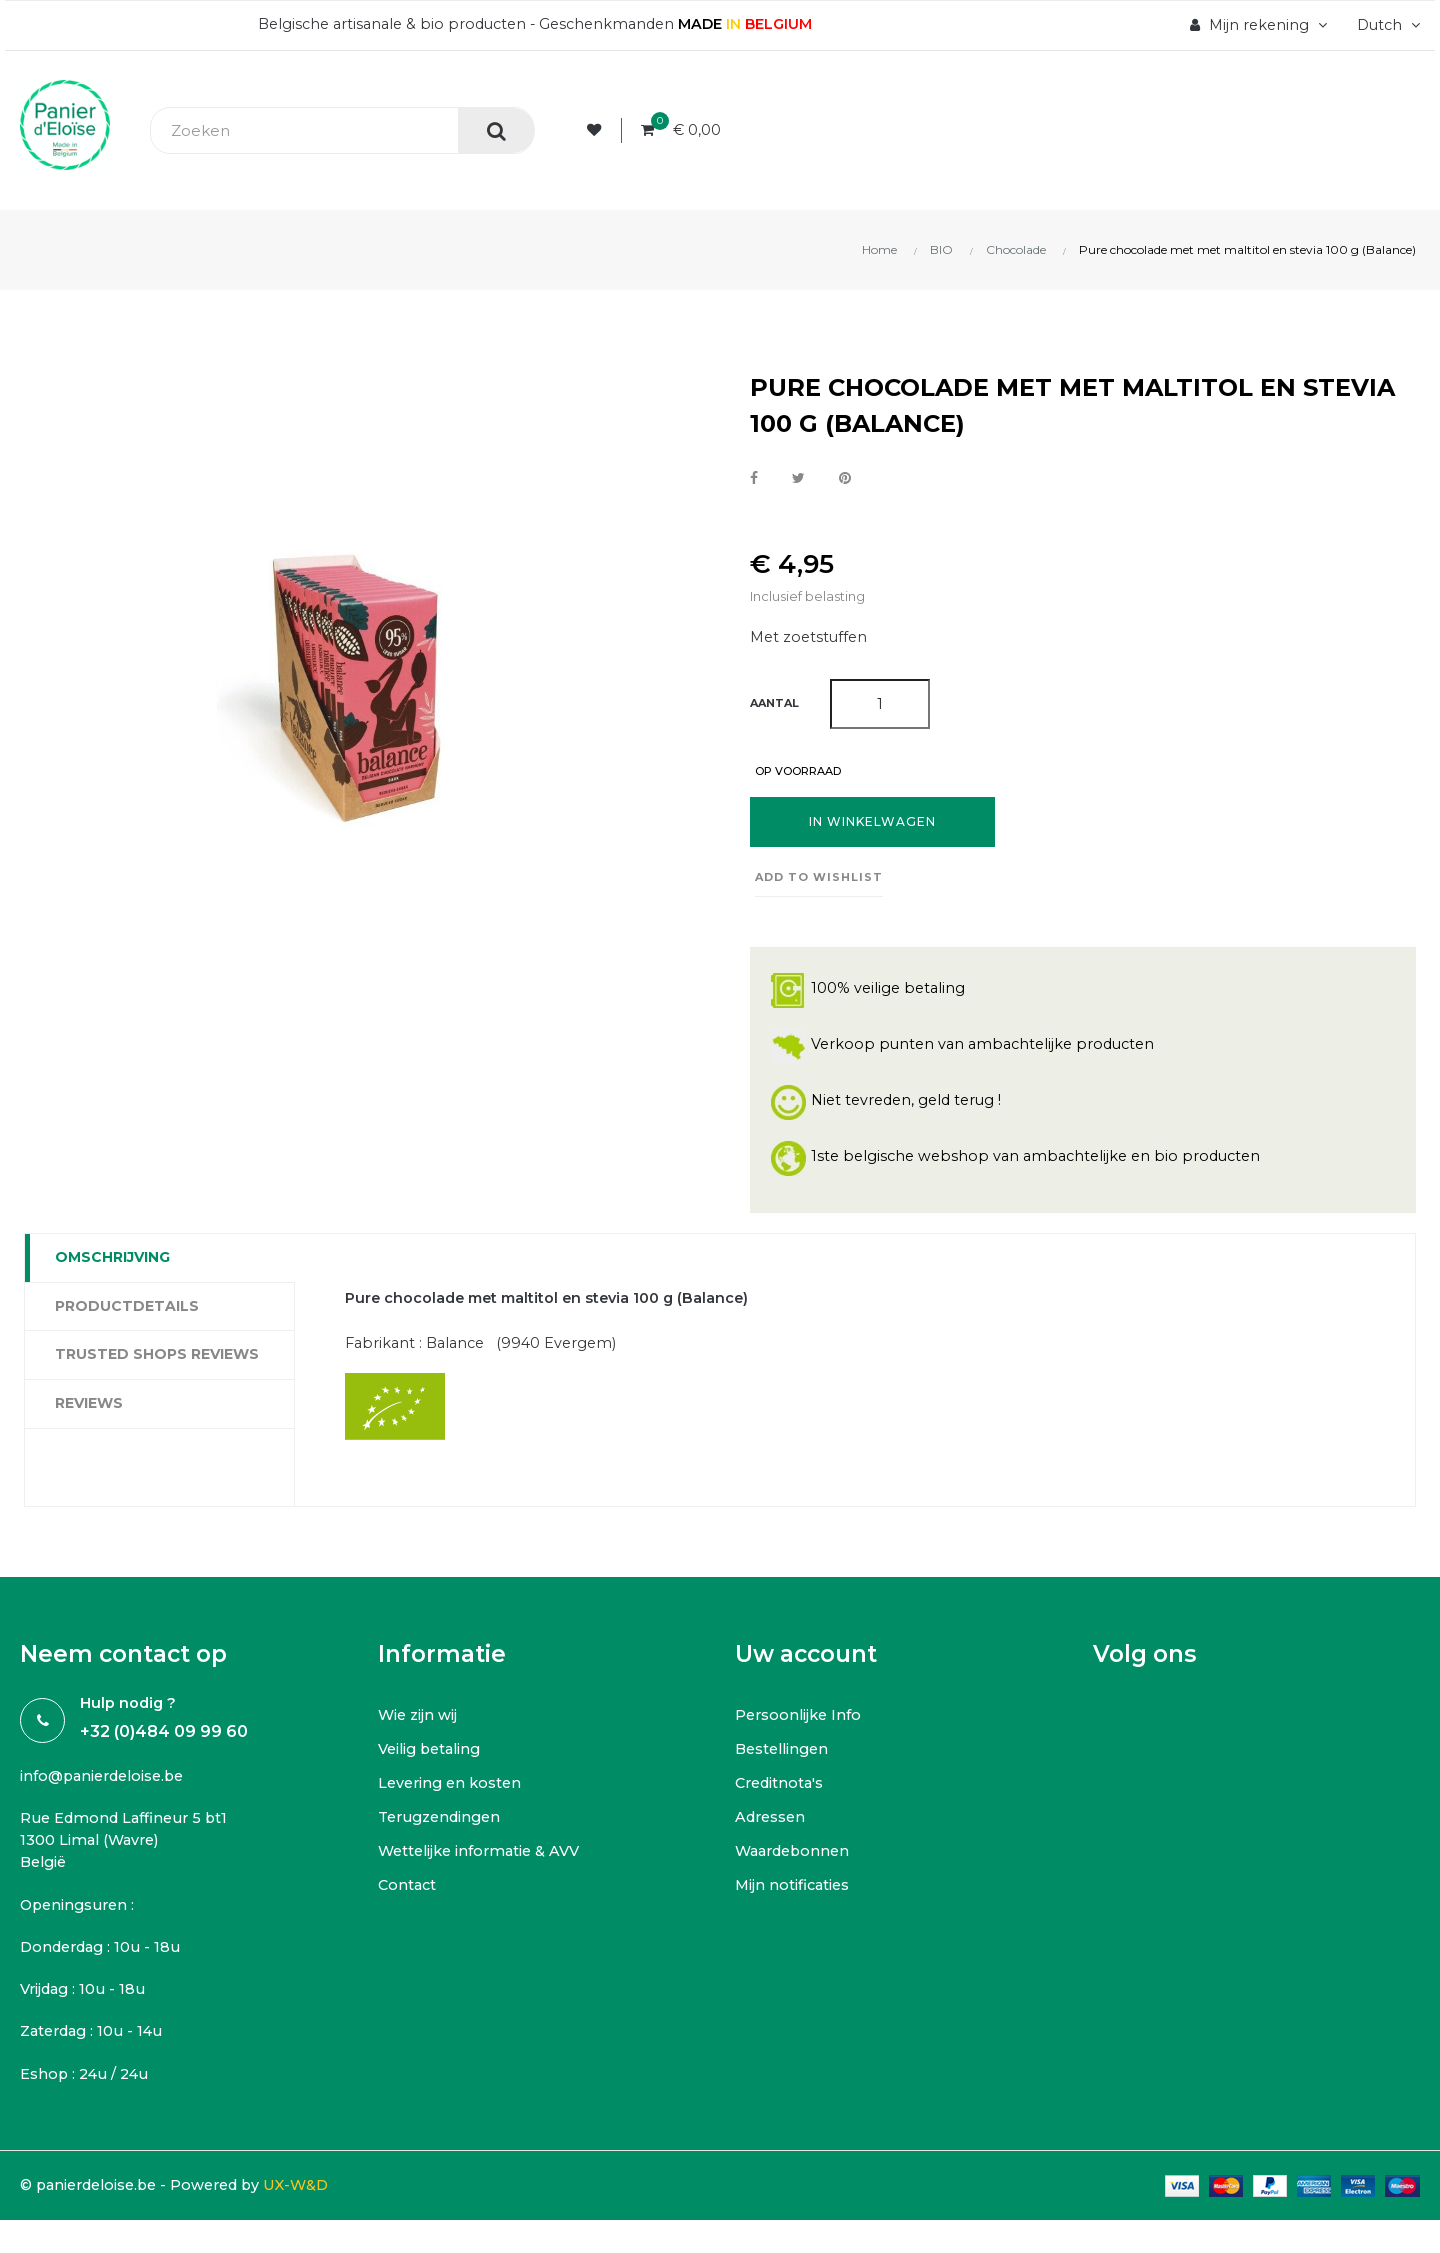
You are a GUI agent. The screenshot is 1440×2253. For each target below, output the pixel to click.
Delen (754, 479)
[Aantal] (880, 706)
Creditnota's (782, 1787)
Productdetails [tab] (127, 1309)
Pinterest (845, 479)
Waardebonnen (796, 1855)
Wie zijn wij (419, 1719)
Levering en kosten (453, 1787)
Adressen (772, 1821)
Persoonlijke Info (800, 1719)
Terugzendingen (444, 1821)
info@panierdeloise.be (107, 1781)
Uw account (806, 1660)
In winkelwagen (872, 824)
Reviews (89, 1406)
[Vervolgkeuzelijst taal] (1384, 25)
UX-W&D (315, 2198)
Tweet (798, 479)
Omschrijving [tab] (112, 1260)
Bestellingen (785, 1753)
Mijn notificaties (794, 1889)
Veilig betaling (433, 1753)
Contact (408, 1889)
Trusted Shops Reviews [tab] (157, 1357)
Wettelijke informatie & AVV (484, 1855)
